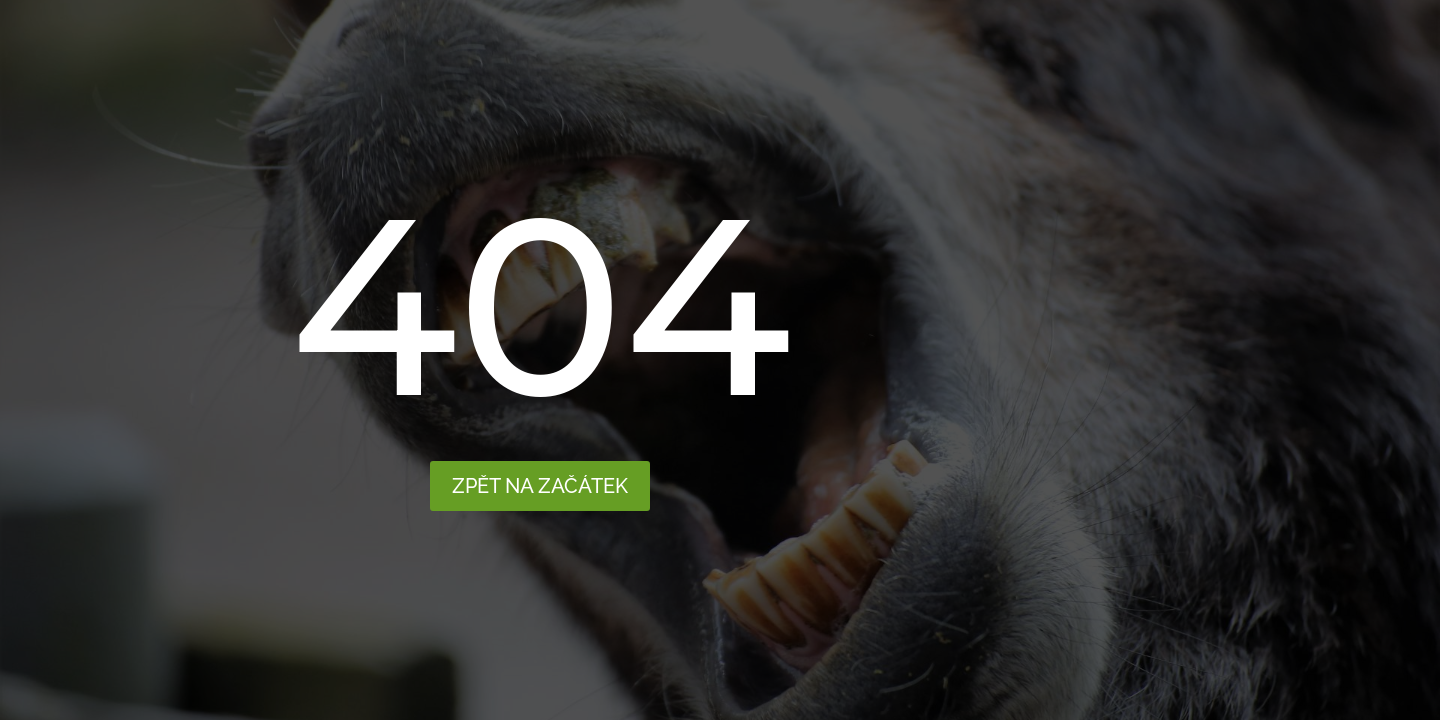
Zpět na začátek (540, 486)
